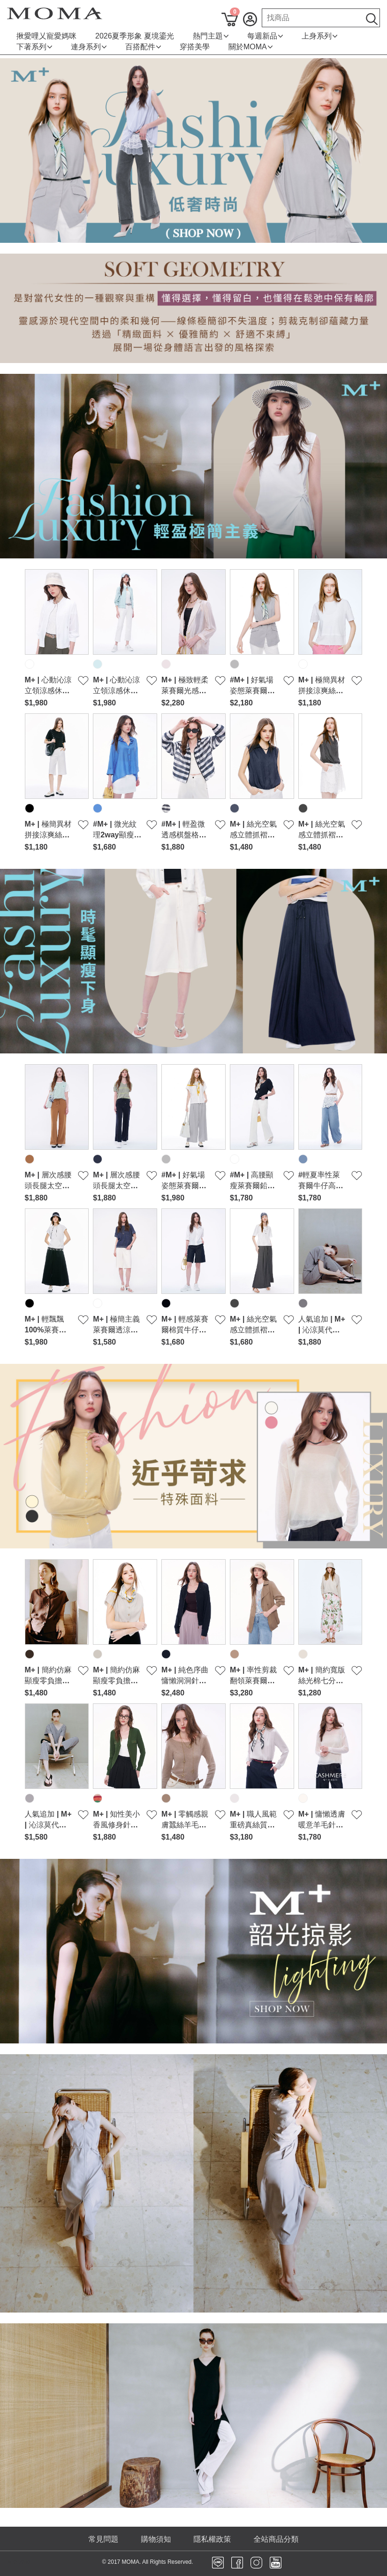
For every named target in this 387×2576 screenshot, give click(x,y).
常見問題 (104, 2539)
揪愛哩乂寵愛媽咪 (46, 36)
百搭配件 (143, 47)
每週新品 (265, 36)
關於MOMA (250, 47)
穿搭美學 (195, 47)
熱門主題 (210, 36)
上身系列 (319, 36)
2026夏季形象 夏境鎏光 (134, 36)
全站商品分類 (276, 2539)
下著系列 (34, 47)
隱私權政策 (212, 2539)
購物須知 (156, 2539)
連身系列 (88, 47)
